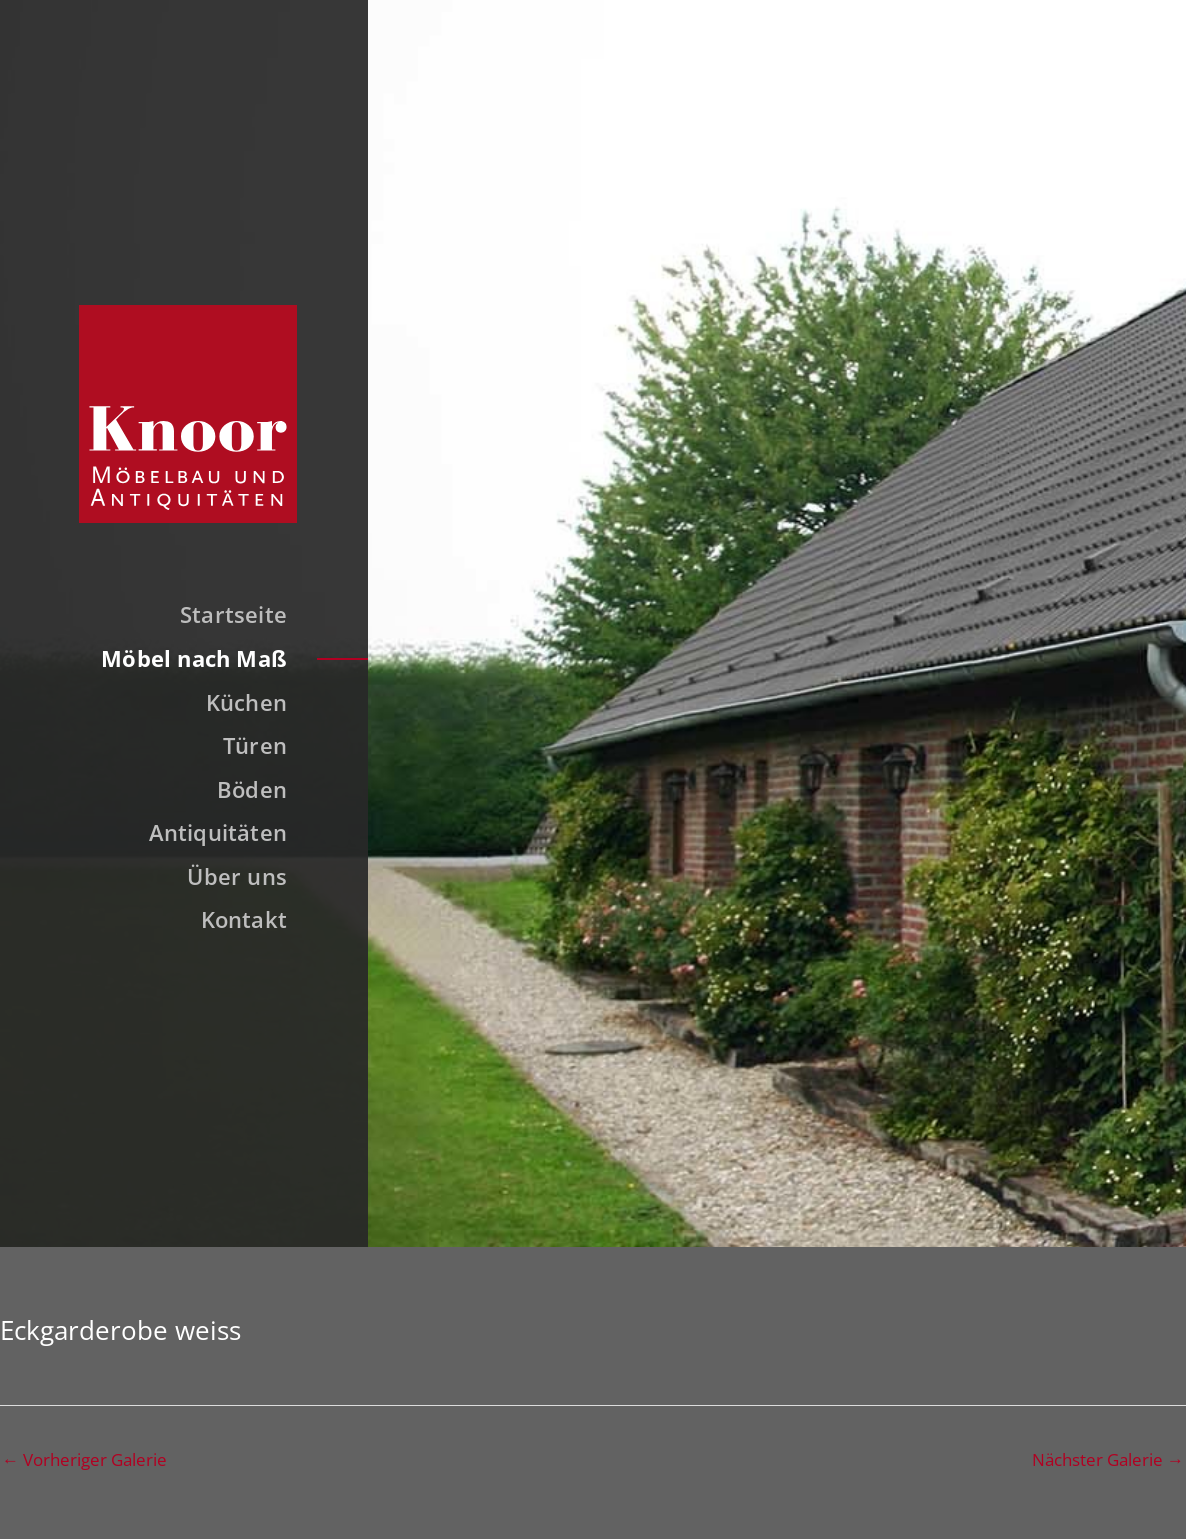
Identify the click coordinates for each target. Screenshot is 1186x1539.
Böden (252, 789)
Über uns (237, 876)
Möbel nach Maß (194, 658)
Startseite (233, 614)
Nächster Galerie (1108, 1459)
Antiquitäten (218, 832)
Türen (255, 745)
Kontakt (244, 919)
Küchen (246, 702)
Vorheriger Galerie (84, 1459)
